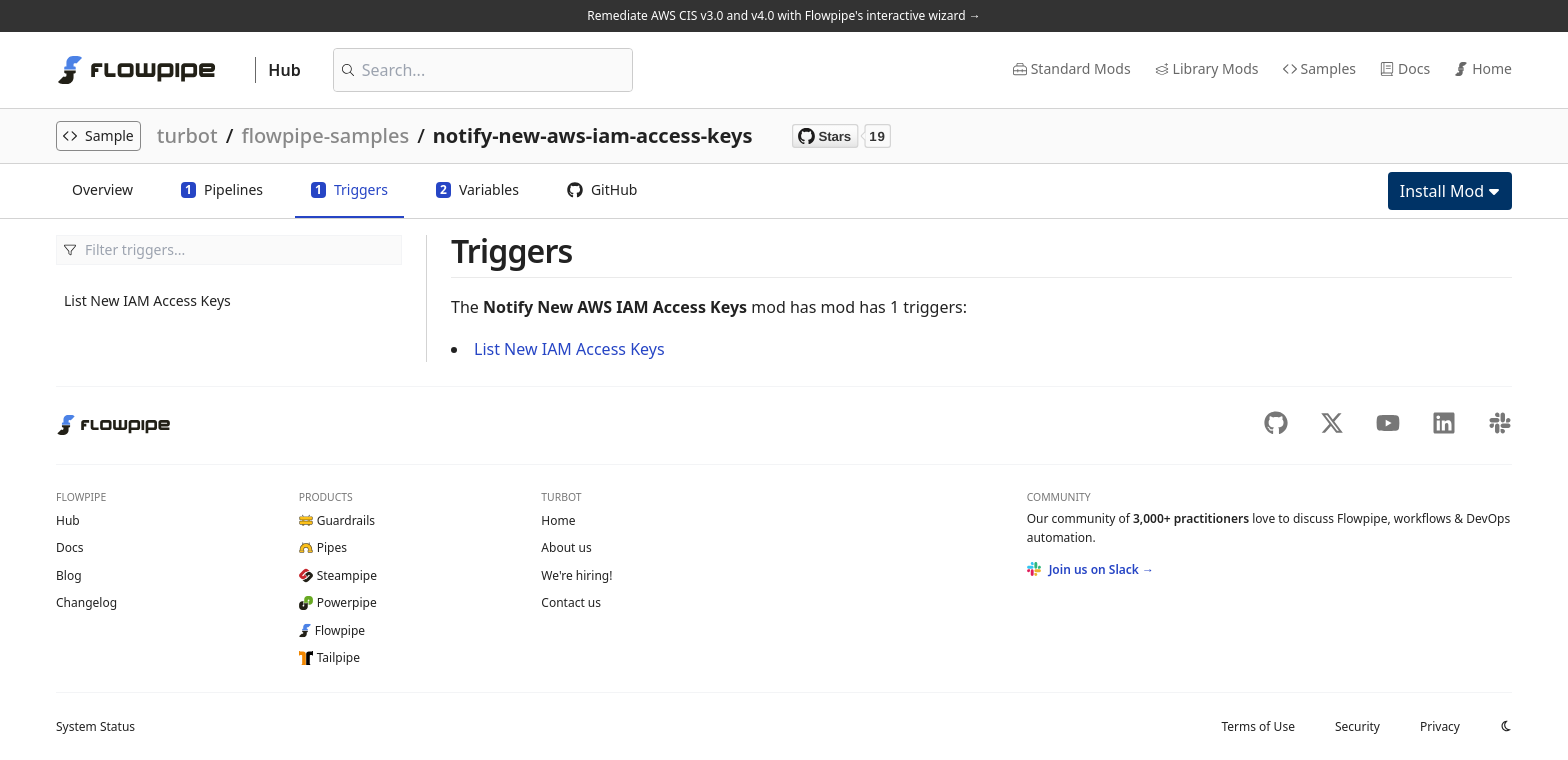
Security (1357, 726)
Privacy (1440, 726)
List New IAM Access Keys (147, 300)
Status (95, 726)
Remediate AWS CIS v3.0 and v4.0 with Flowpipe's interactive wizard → (783, 15)
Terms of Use (1257, 726)
